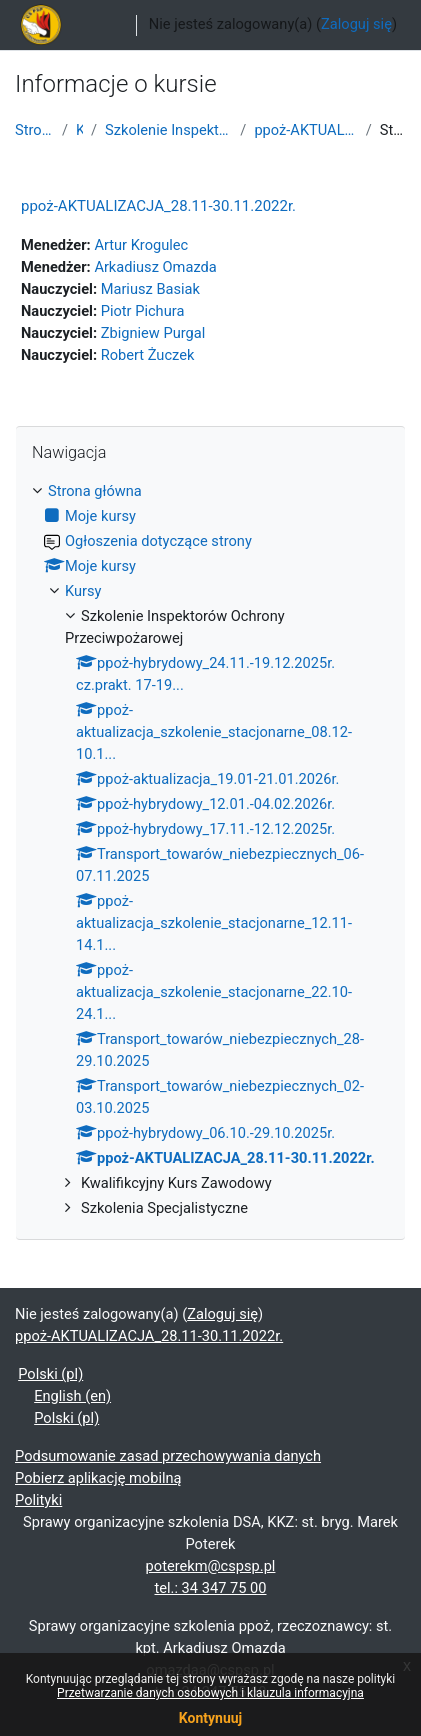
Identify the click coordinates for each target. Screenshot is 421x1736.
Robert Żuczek (148, 355)
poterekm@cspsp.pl (211, 1566)
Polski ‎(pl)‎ (50, 1374)
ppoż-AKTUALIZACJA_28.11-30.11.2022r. (305, 130)
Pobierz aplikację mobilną (98, 1478)
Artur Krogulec (141, 245)
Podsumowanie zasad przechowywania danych (168, 1456)
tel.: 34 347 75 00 (211, 1588)
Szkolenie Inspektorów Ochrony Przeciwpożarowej (168, 130)
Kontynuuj (210, 1718)
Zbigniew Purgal (153, 333)
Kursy (79, 130)
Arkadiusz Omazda (155, 267)
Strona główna (34, 130)
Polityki (38, 1500)
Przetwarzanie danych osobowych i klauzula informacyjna (210, 1693)
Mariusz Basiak (150, 289)
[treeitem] (210, 850)
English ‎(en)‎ (72, 1396)
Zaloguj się (356, 24)
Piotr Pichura (143, 311)
